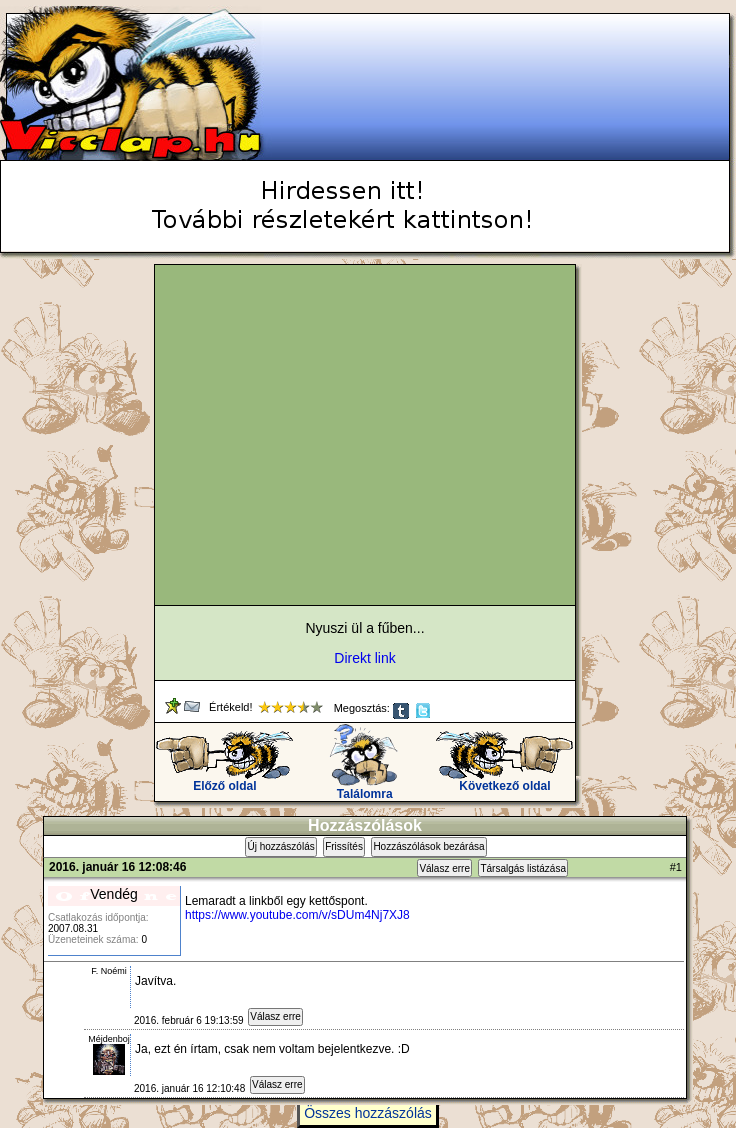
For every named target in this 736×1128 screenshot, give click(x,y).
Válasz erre (444, 868)
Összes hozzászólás (368, 1113)
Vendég (114, 894)
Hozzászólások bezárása (428, 846)
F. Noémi (109, 971)
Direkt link (364, 658)
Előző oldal (224, 780)
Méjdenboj (109, 1039)
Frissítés (344, 846)
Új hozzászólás (280, 846)
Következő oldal (504, 780)
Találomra (364, 788)
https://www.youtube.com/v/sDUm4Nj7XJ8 (297, 915)
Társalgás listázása (523, 868)
